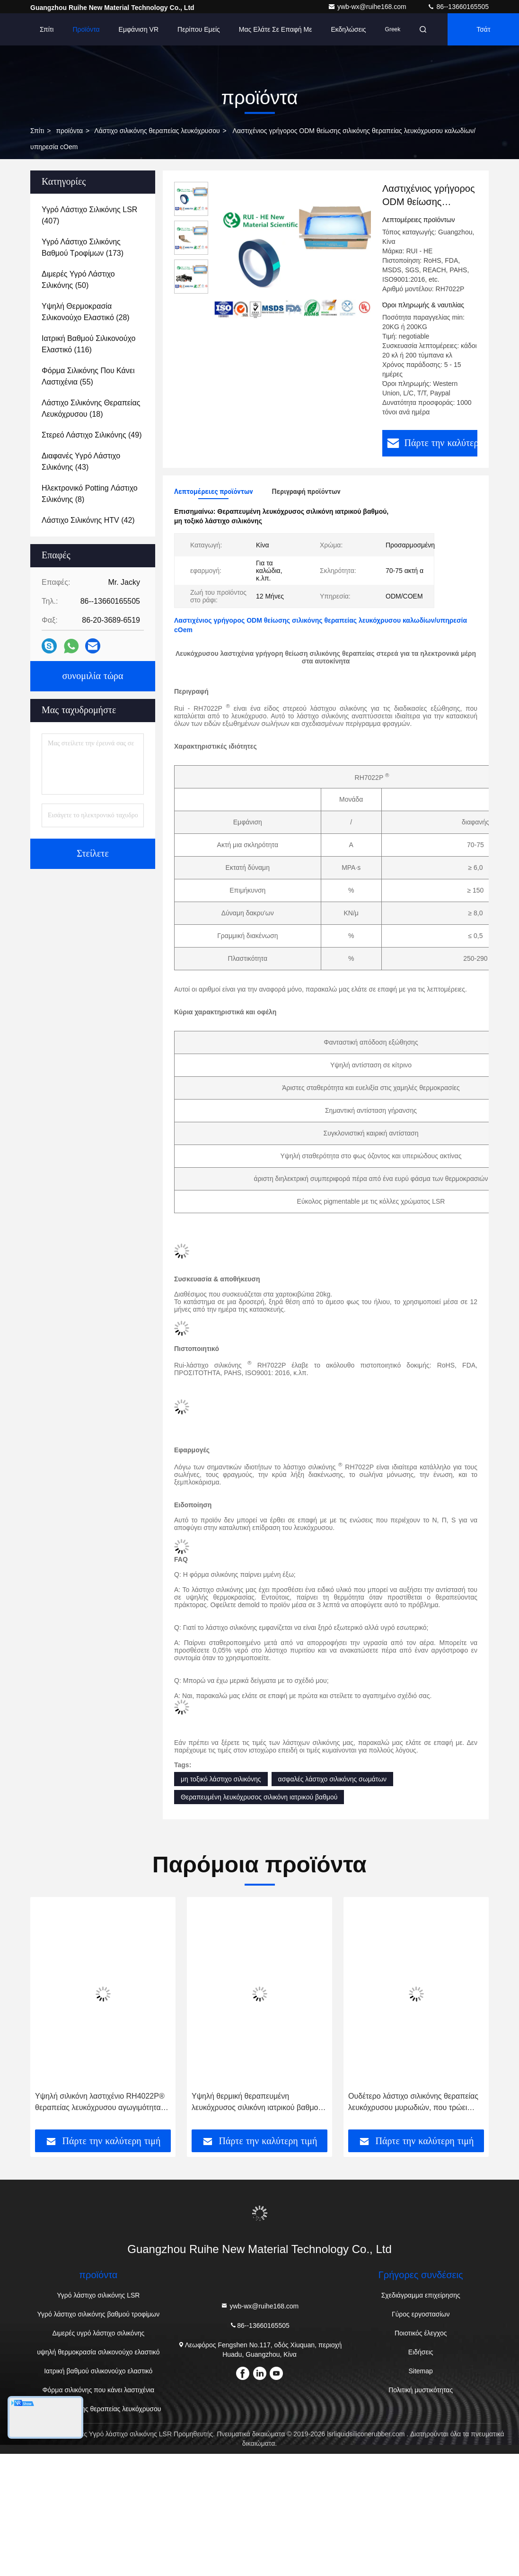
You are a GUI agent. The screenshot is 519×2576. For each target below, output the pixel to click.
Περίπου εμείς (198, 29)
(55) (88, 376)
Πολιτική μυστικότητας (420, 2388)
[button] (62, 2015)
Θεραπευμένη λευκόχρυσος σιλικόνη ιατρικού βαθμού (259, 1795)
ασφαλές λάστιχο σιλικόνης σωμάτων (332, 1777)
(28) (86, 312)
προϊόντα (69, 130)
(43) (81, 461)
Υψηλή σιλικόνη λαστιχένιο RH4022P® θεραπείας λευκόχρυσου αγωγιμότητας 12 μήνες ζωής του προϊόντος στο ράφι (100, 2101)
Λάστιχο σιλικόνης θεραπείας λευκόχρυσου (157, 130)
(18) (91, 408)
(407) (89, 215)
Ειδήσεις (420, 2350)
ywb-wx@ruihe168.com (368, 6)
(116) (88, 344)
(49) (92, 435)
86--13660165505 (458, 6)
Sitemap (421, 2369)
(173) (82, 247)
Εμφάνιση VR (138, 29)
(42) (88, 520)
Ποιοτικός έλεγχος (421, 2331)
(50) (78, 279)
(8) (90, 493)
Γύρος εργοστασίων (421, 2313)
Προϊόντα (85, 29)
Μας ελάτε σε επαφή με (275, 29)
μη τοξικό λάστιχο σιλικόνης (221, 1777)
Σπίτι (46, 29)
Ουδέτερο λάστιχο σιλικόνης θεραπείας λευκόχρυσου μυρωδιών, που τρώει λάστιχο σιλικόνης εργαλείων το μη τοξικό (413, 2101)
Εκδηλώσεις (348, 29)
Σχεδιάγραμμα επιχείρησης (420, 2294)
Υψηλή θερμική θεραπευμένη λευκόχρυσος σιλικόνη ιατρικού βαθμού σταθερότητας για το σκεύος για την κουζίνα (257, 2101)
